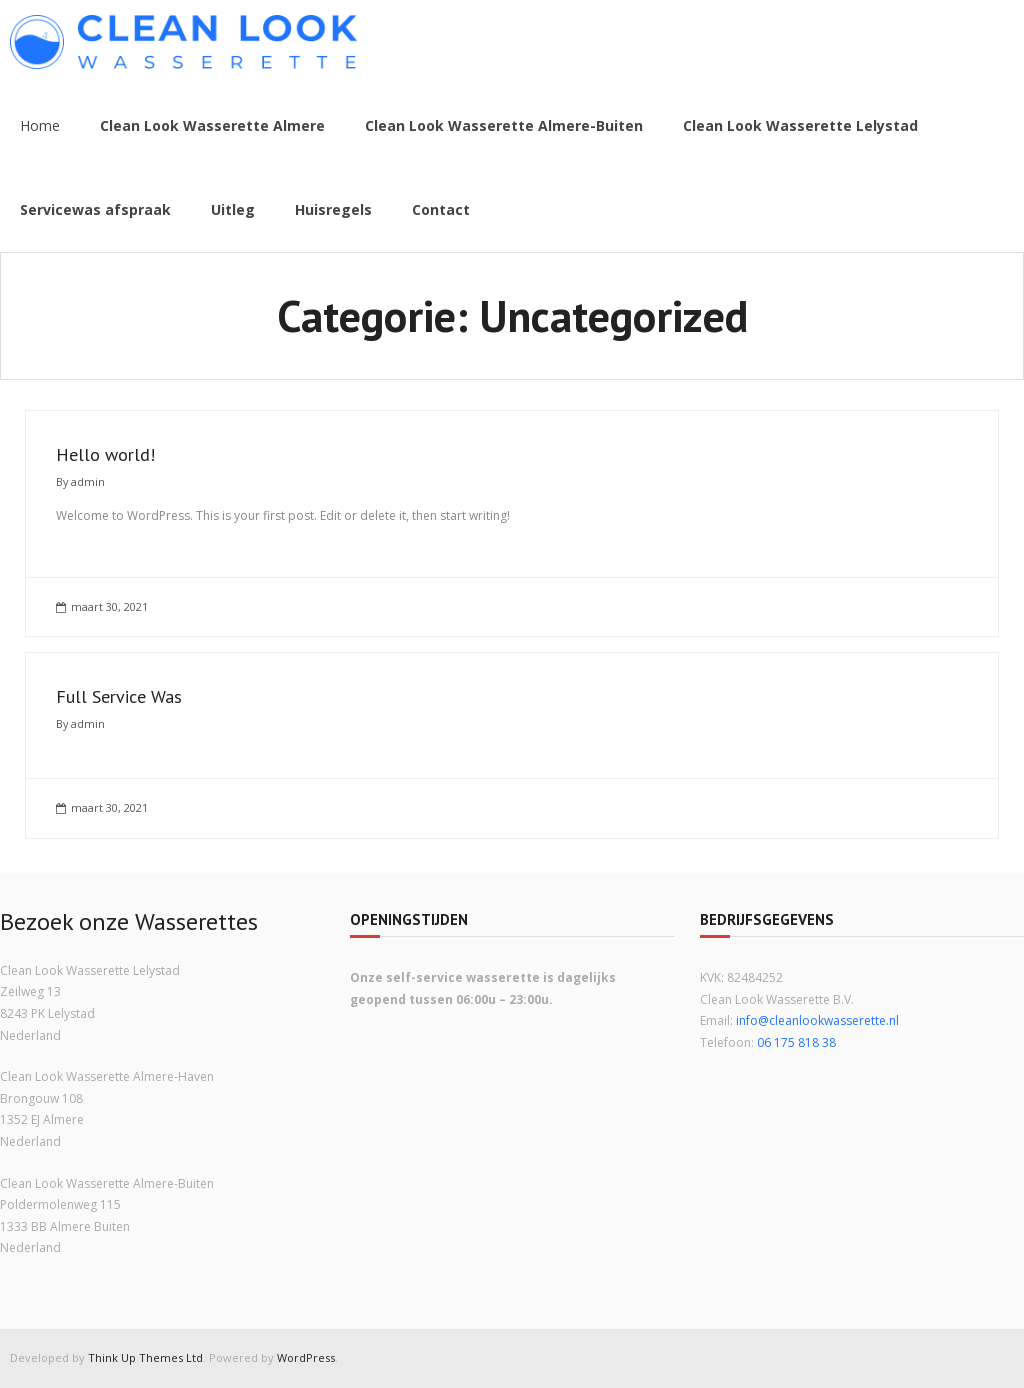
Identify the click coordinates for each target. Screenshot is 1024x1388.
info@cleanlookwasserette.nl (817, 1020)
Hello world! (105, 454)
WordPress (306, 1357)
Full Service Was (119, 696)
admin (88, 481)
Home (40, 125)
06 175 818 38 (796, 1042)
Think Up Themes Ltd (145, 1357)
